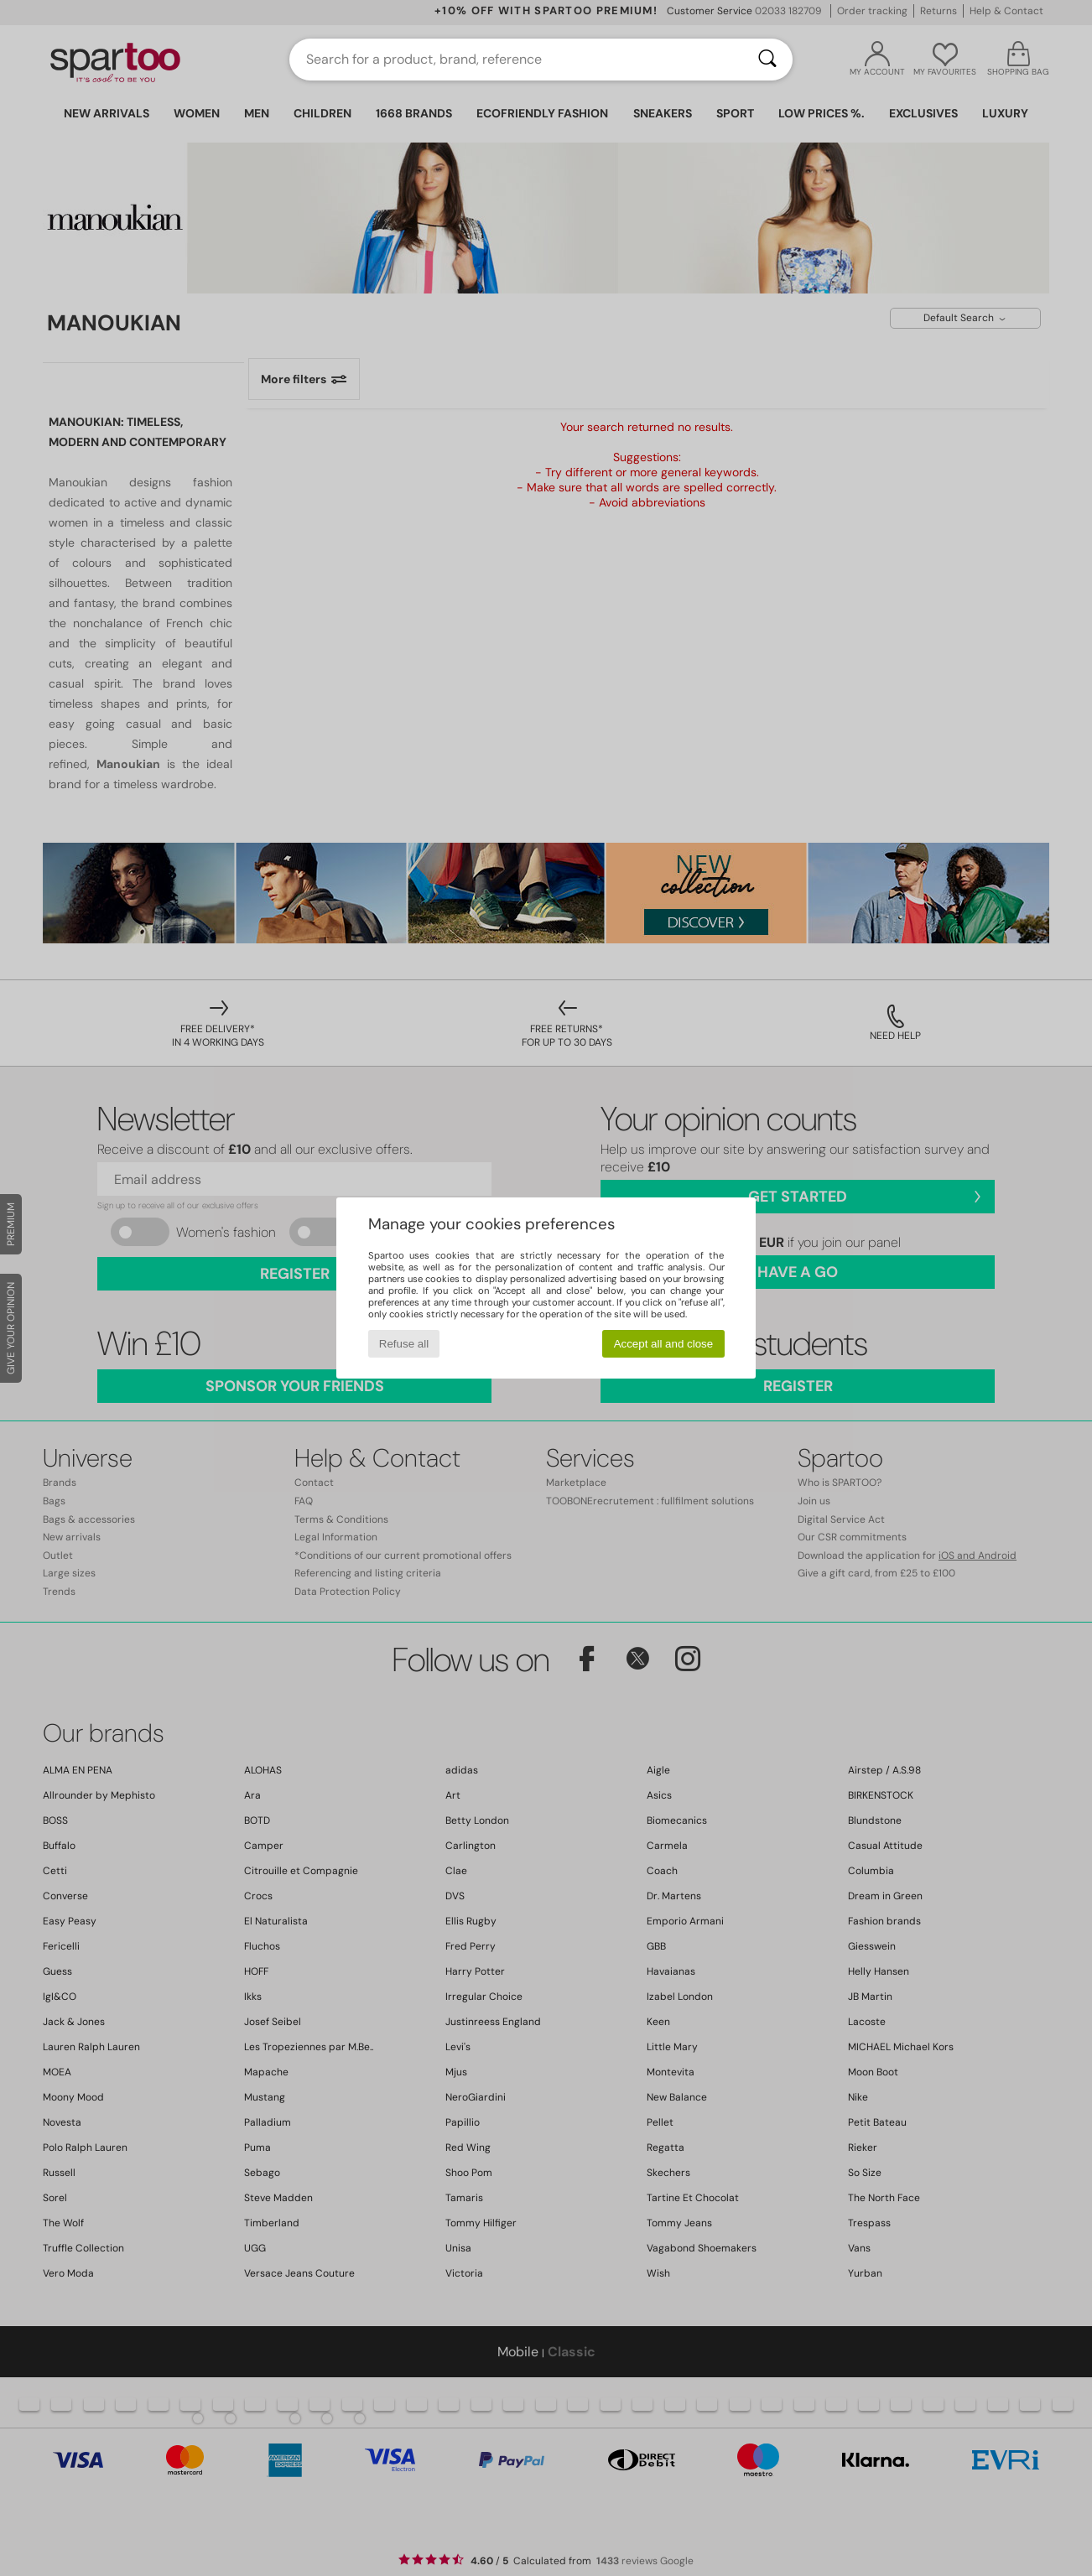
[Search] (767, 59)
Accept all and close (664, 1343)
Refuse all (404, 1343)
